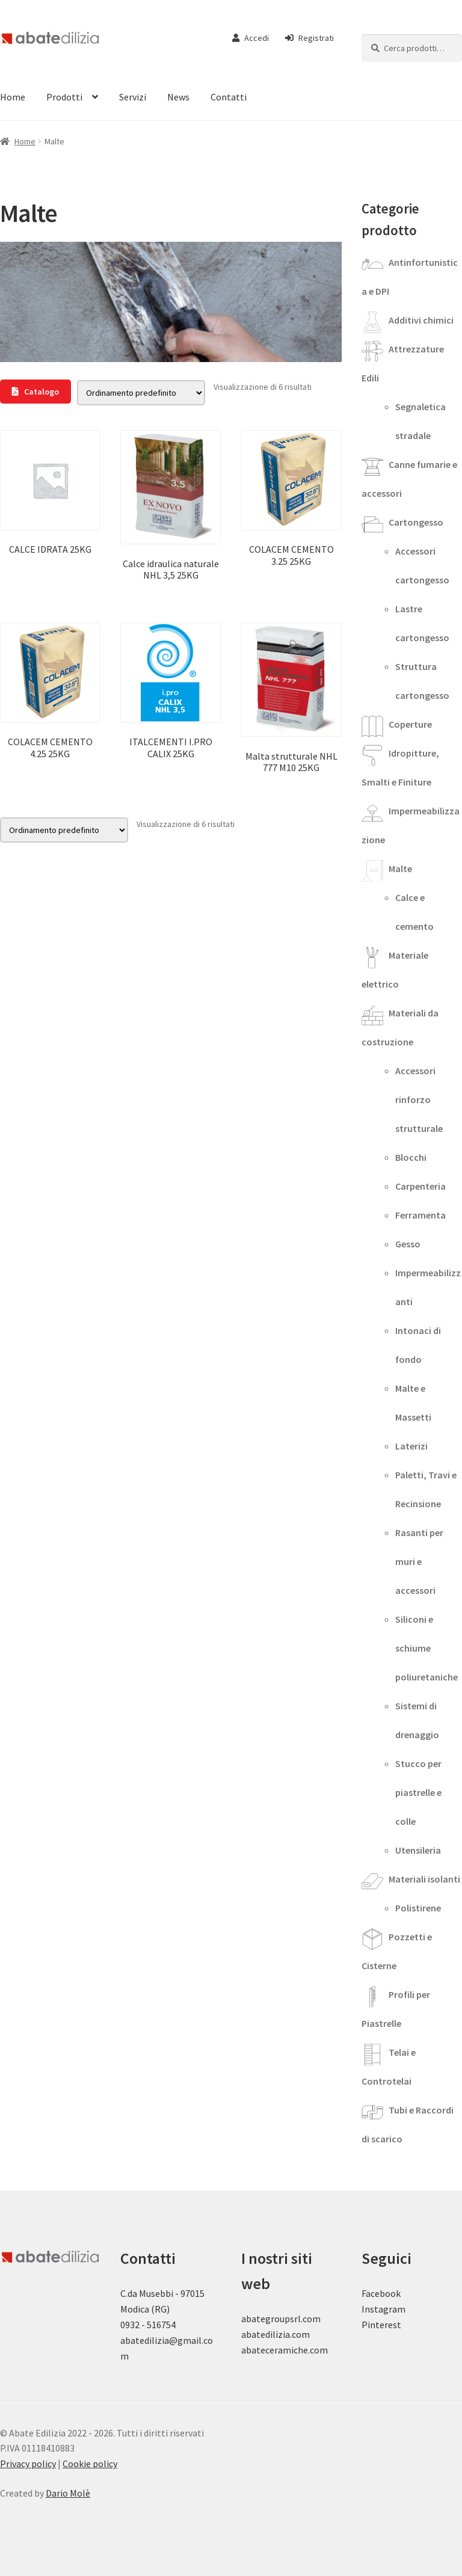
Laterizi (411, 1446)
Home (24, 141)
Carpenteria (420, 1186)
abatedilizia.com (275, 2334)
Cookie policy (90, 2464)
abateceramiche (274, 2350)
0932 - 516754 (148, 2325)
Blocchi (411, 1157)
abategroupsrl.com (281, 2319)
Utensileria (418, 1850)
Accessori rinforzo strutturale (419, 1099)
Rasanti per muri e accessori (419, 1561)
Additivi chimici (421, 320)
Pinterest (381, 2325)
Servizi (132, 97)
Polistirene (418, 1908)
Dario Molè (68, 2493)
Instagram (383, 2309)
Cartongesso (416, 522)
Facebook (381, 2293)
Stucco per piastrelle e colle (418, 1792)
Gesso (407, 1244)
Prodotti (64, 97)
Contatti (229, 97)
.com (318, 2350)
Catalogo (35, 391)
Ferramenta (420, 1215)
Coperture (410, 724)
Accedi (250, 37)
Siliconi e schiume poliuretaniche (426, 1648)
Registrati (309, 37)
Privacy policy (28, 2464)
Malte (400, 868)
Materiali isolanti (424, 1879)
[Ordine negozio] (141, 392)
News (178, 97)
